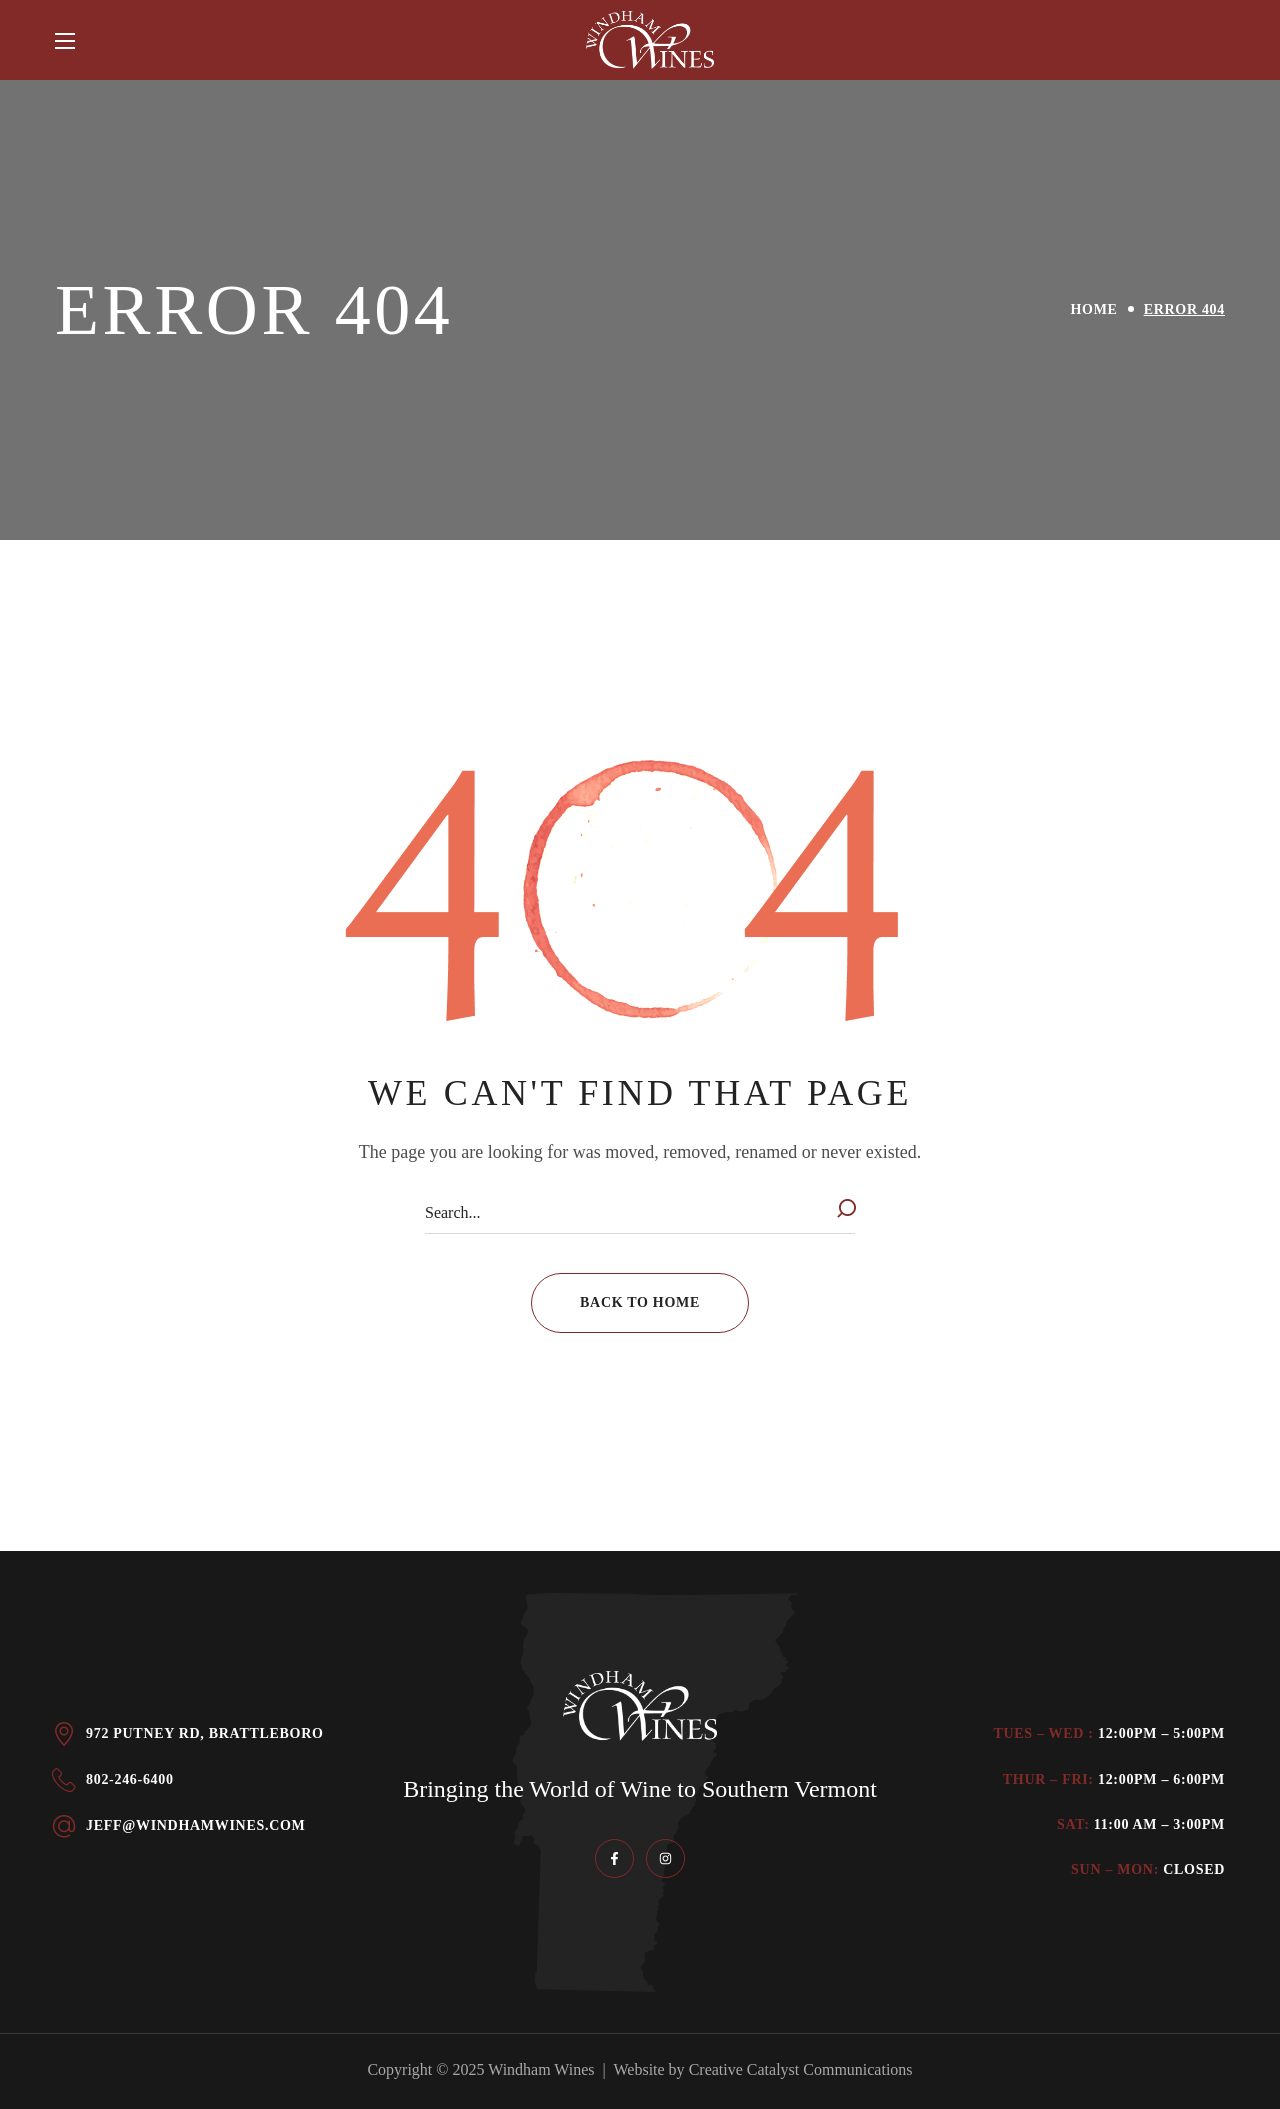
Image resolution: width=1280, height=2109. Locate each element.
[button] (640, 1303)
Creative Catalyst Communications (801, 2069)
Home (1094, 309)
